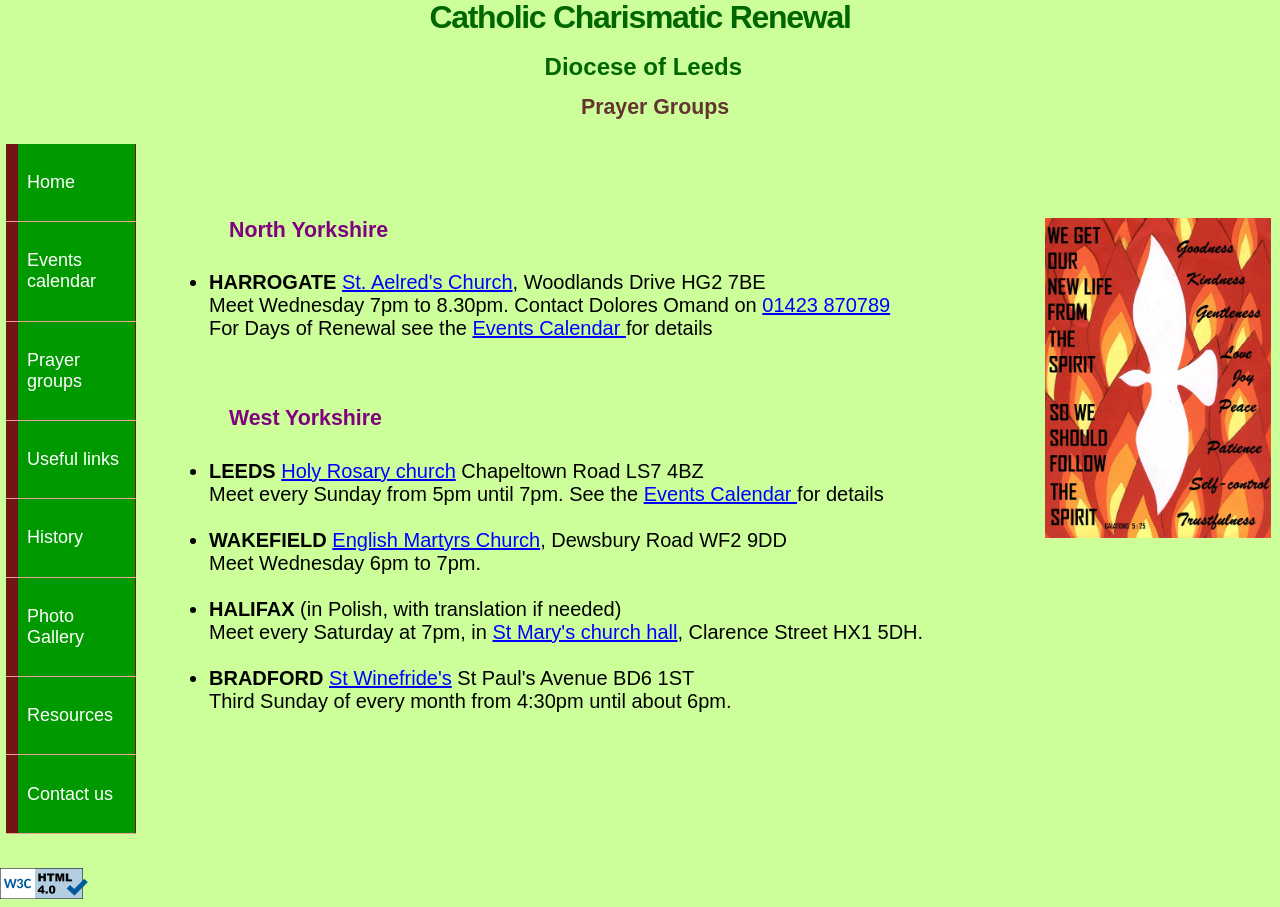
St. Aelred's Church (427, 282)
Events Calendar (548, 328)
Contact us (70, 794)
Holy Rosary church (368, 471)
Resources (70, 715)
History (55, 537)
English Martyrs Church (436, 540)
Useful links (73, 459)
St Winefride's (390, 678)
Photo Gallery (55, 626)
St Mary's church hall (584, 632)
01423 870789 (826, 305)
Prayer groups (54, 370)
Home (51, 182)
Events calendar (61, 270)
